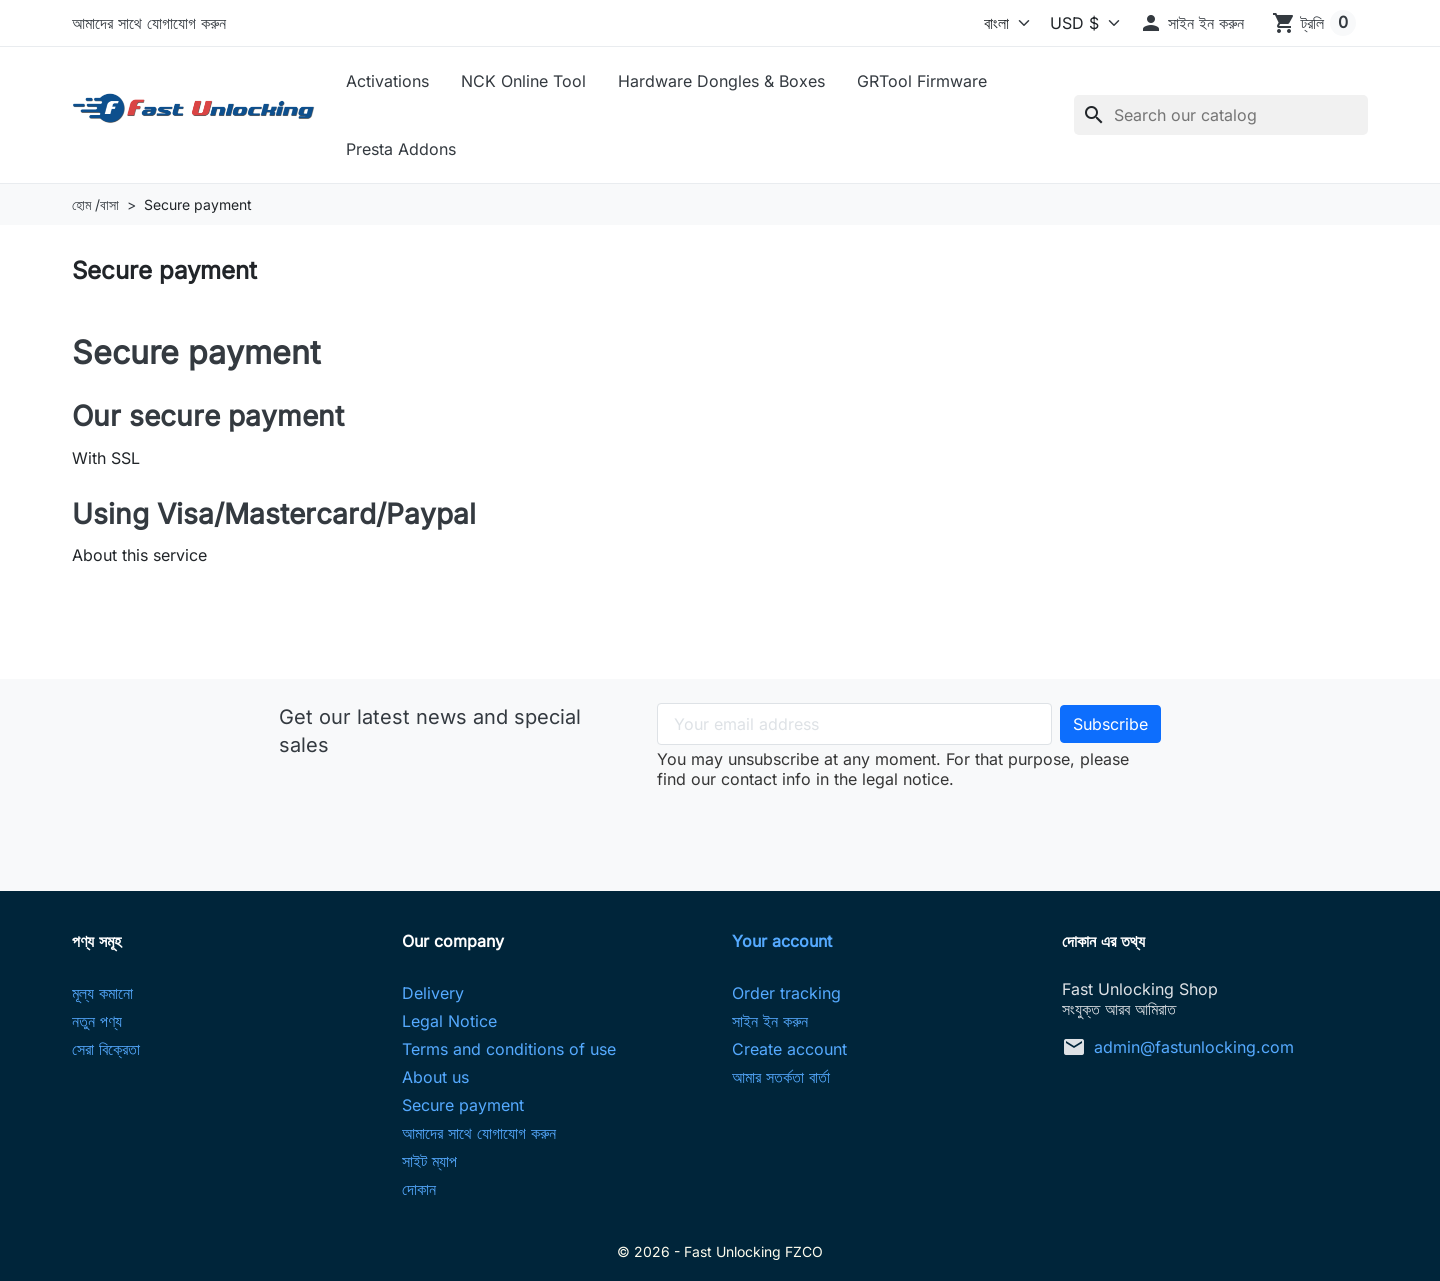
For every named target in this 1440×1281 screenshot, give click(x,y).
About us (435, 1077)
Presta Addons (401, 149)
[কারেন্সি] (1080, 23)
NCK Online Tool (523, 81)
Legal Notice (449, 1021)
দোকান (419, 1189)
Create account (789, 1049)
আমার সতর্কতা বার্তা (781, 1077)
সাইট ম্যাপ (429, 1161)
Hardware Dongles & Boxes (721, 81)
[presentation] (909, 828)
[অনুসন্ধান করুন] (1221, 115)
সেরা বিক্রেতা (106, 1049)
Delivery (433, 993)
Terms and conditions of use (509, 1049)
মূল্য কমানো (102, 993)
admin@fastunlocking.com (1194, 1047)
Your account (782, 941)
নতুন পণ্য (97, 1021)
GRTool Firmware (922, 81)
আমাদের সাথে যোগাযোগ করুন (149, 23)
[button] (1191, 23)
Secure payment (463, 1105)
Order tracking (786, 993)
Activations (387, 81)
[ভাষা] (983, 23)
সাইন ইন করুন (770, 1021)
